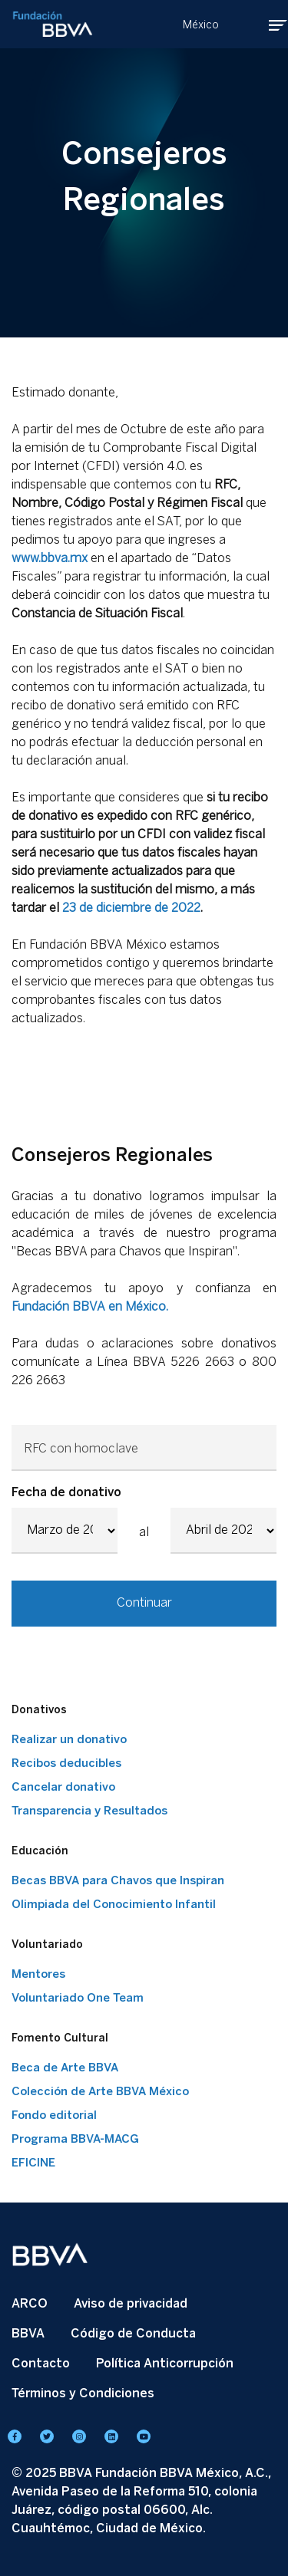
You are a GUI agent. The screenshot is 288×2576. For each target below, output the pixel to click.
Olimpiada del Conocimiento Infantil (114, 1904)
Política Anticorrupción (164, 2363)
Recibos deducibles (66, 1763)
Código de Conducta (133, 2333)
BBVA (28, 2333)
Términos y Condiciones (83, 2393)
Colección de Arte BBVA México (100, 2091)
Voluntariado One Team (78, 1998)
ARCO (30, 2303)
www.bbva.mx (50, 558)
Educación (40, 1850)
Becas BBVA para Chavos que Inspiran (118, 1880)
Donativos (39, 1709)
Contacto (41, 2363)
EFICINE (33, 2163)
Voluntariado (47, 1944)
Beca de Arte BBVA (65, 2067)
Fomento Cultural (60, 2038)
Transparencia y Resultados (89, 1811)
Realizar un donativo (69, 1739)
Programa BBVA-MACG (75, 2139)
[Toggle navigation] (266, 24)
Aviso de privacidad (130, 2303)
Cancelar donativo (63, 1787)
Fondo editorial (54, 2115)
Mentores (38, 1974)
